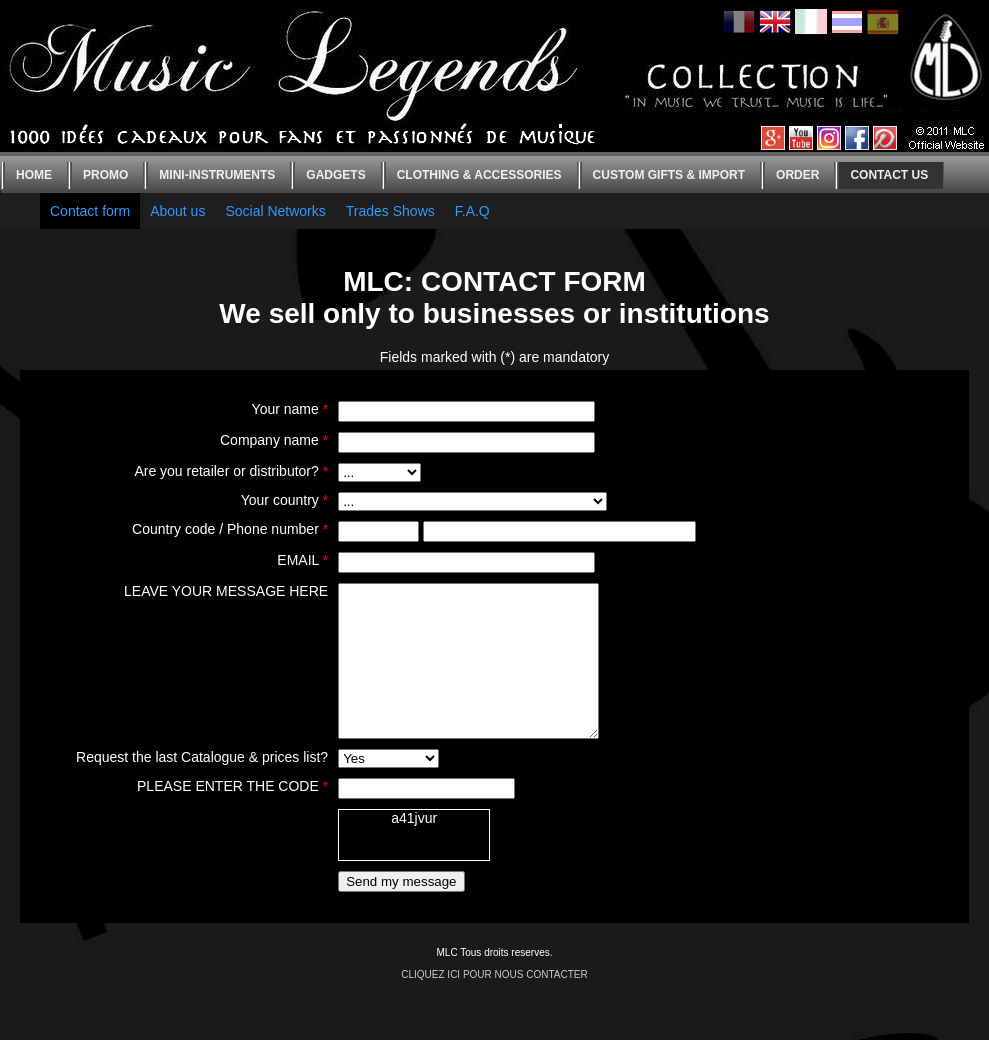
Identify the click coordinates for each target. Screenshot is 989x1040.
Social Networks (275, 211)
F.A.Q (472, 211)
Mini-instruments (217, 175)
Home (34, 175)
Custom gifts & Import (669, 175)
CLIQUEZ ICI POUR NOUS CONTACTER (494, 1004)
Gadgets (335, 175)
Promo (105, 175)
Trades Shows (390, 211)
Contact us (889, 175)
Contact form (90, 211)
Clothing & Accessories (479, 175)
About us (177, 211)
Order (797, 175)
